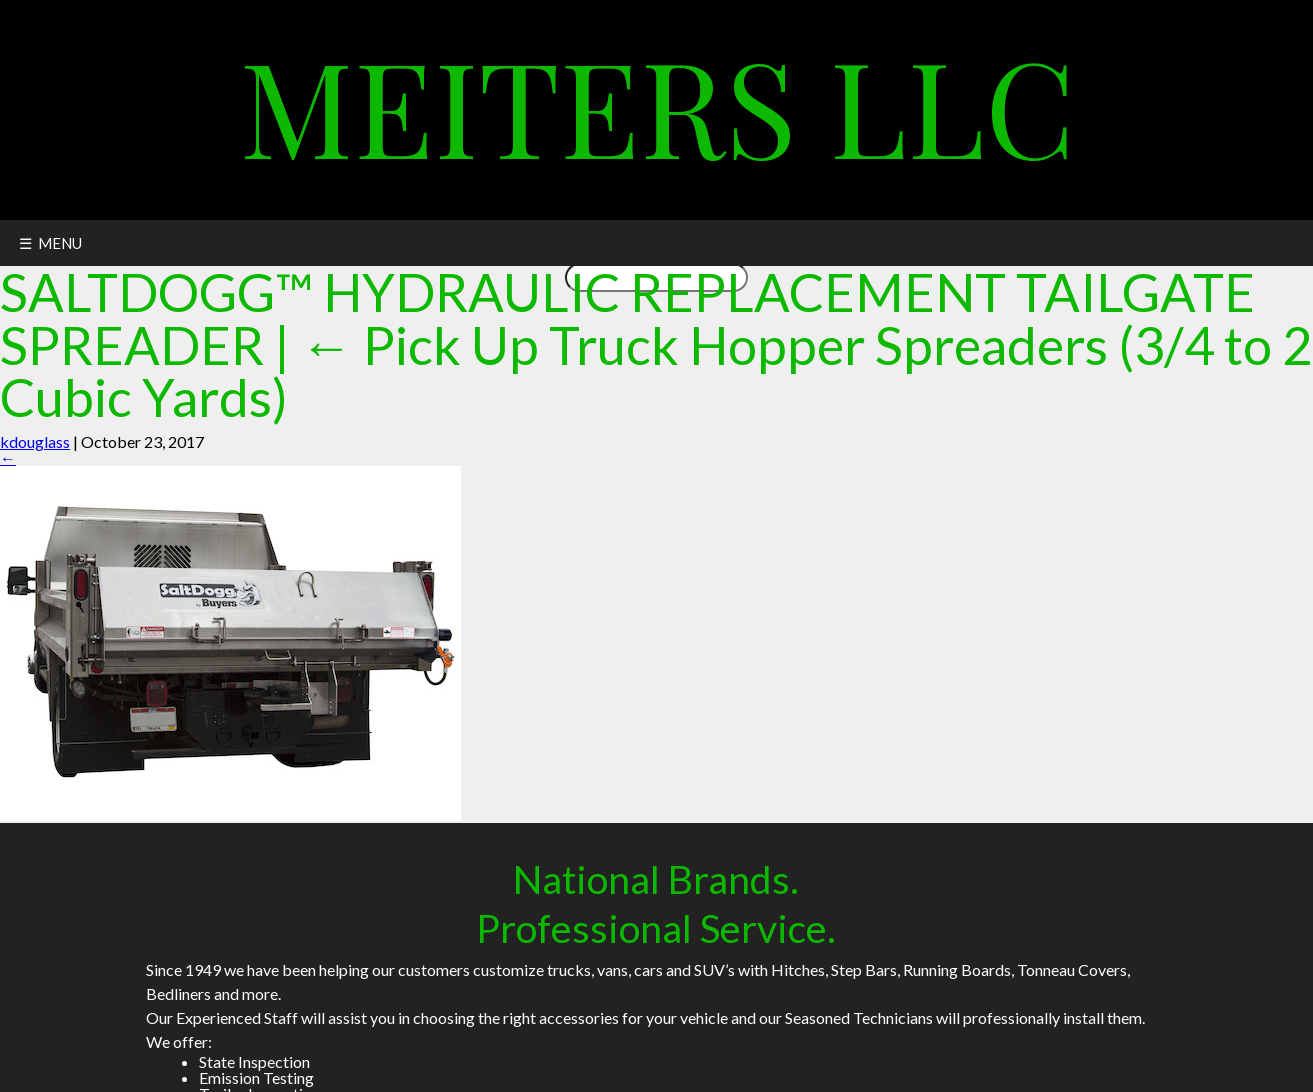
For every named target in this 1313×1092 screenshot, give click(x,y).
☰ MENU (50, 243)
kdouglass (35, 441)
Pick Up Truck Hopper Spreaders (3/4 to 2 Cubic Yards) (656, 371)
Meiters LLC (657, 104)
